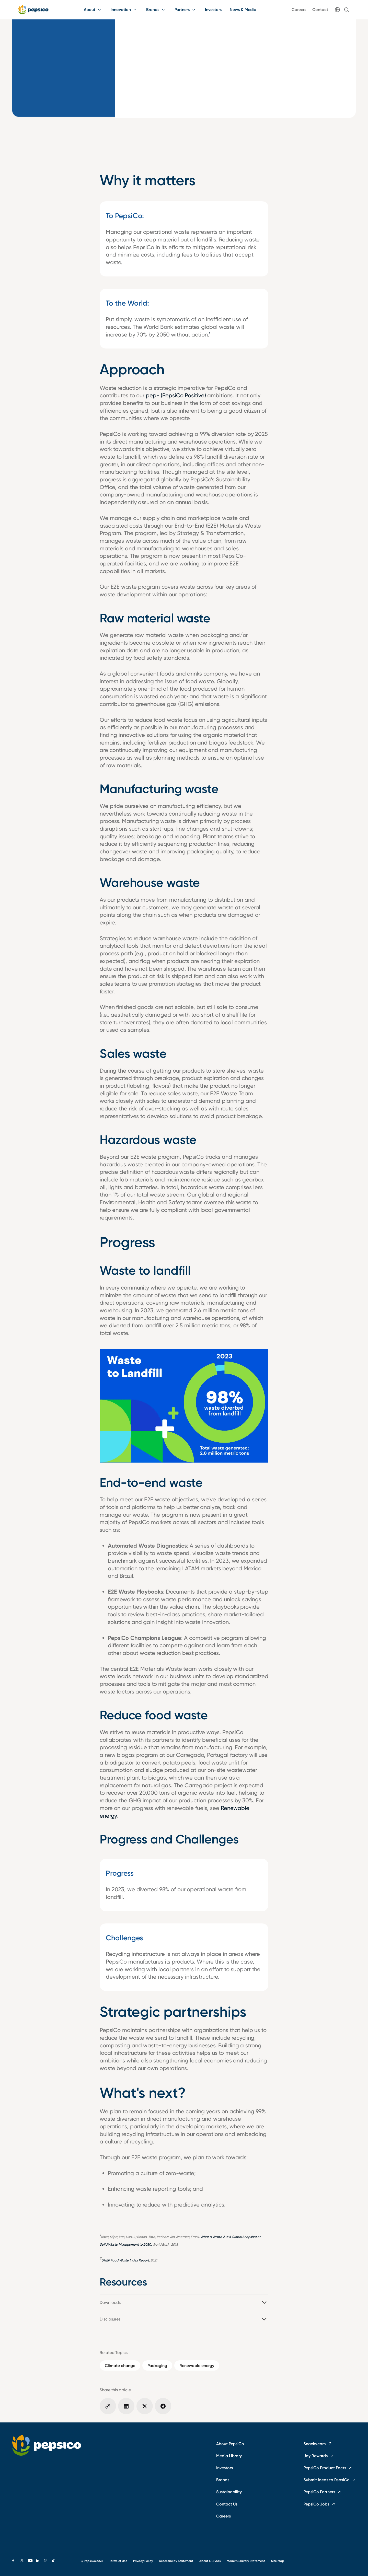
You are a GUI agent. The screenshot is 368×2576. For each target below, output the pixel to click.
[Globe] (337, 10)
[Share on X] (144, 2406)
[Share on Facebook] (163, 2406)
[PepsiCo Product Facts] (328, 2468)
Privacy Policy (143, 2561)
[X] (21, 2560)
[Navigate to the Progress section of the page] (173, 151)
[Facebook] (13, 2560)
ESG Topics (159, 47)
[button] (184, 2302)
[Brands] (222, 2480)
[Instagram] (45, 2560)
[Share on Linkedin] (126, 2406)
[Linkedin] (37, 2560)
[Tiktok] (53, 2560)
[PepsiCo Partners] (322, 2492)
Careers (299, 9)
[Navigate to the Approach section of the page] (137, 151)
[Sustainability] (229, 2492)
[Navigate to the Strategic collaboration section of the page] (225, 151)
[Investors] (224, 2468)
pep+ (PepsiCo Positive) (176, 395)
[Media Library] (229, 2456)
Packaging (157, 2365)
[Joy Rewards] (319, 2456)
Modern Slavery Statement (246, 2561)
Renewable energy (196, 2365)
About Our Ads (210, 2561)
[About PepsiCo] (230, 2444)
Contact (320, 9)
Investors (213, 9)
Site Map (277, 2561)
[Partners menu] (186, 10)
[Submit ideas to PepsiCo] (330, 2480)
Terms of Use (118, 2561)
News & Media (243, 9)
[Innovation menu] (124, 10)
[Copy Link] (108, 2406)
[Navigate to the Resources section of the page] (279, 151)
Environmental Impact (198, 47)
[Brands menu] (156, 10)
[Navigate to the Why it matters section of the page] (94, 151)
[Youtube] (29, 2560)
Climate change (120, 2365)
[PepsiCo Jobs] (319, 2504)
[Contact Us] (226, 2504)
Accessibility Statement (176, 2561)
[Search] (346, 10)
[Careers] (223, 2516)
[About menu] (93, 10)
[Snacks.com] (318, 2444)
